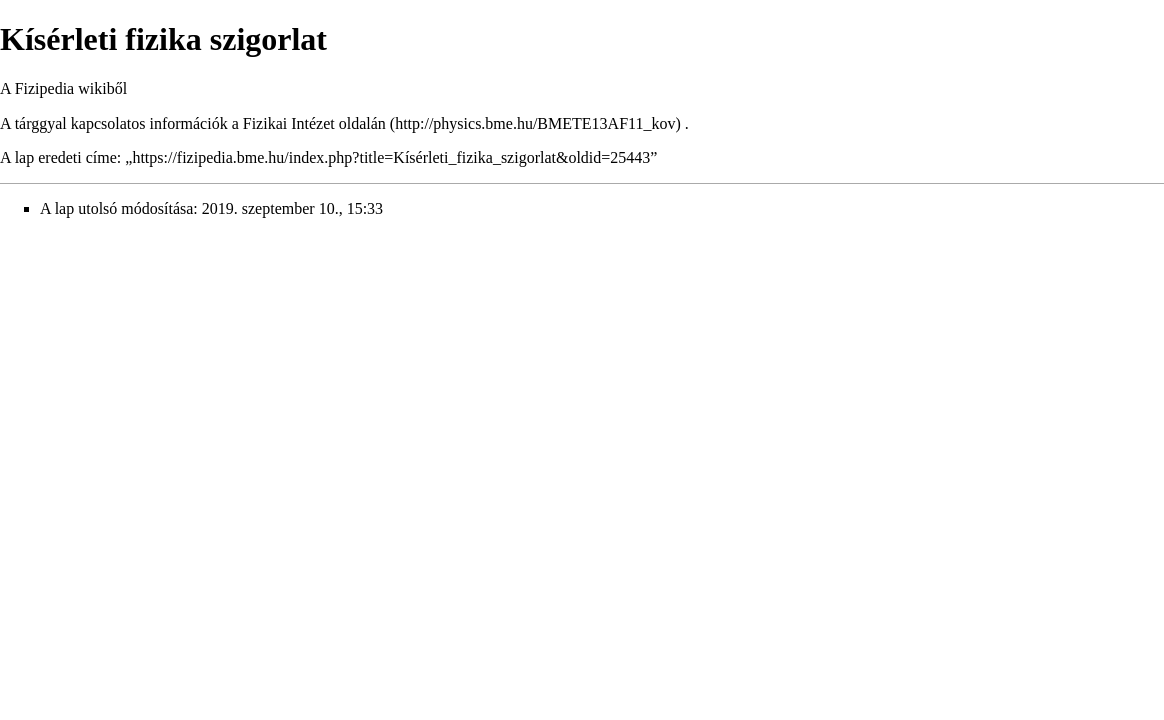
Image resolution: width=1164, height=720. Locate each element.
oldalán (362, 123)
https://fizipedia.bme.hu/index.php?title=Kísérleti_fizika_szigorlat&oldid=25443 (391, 157)
